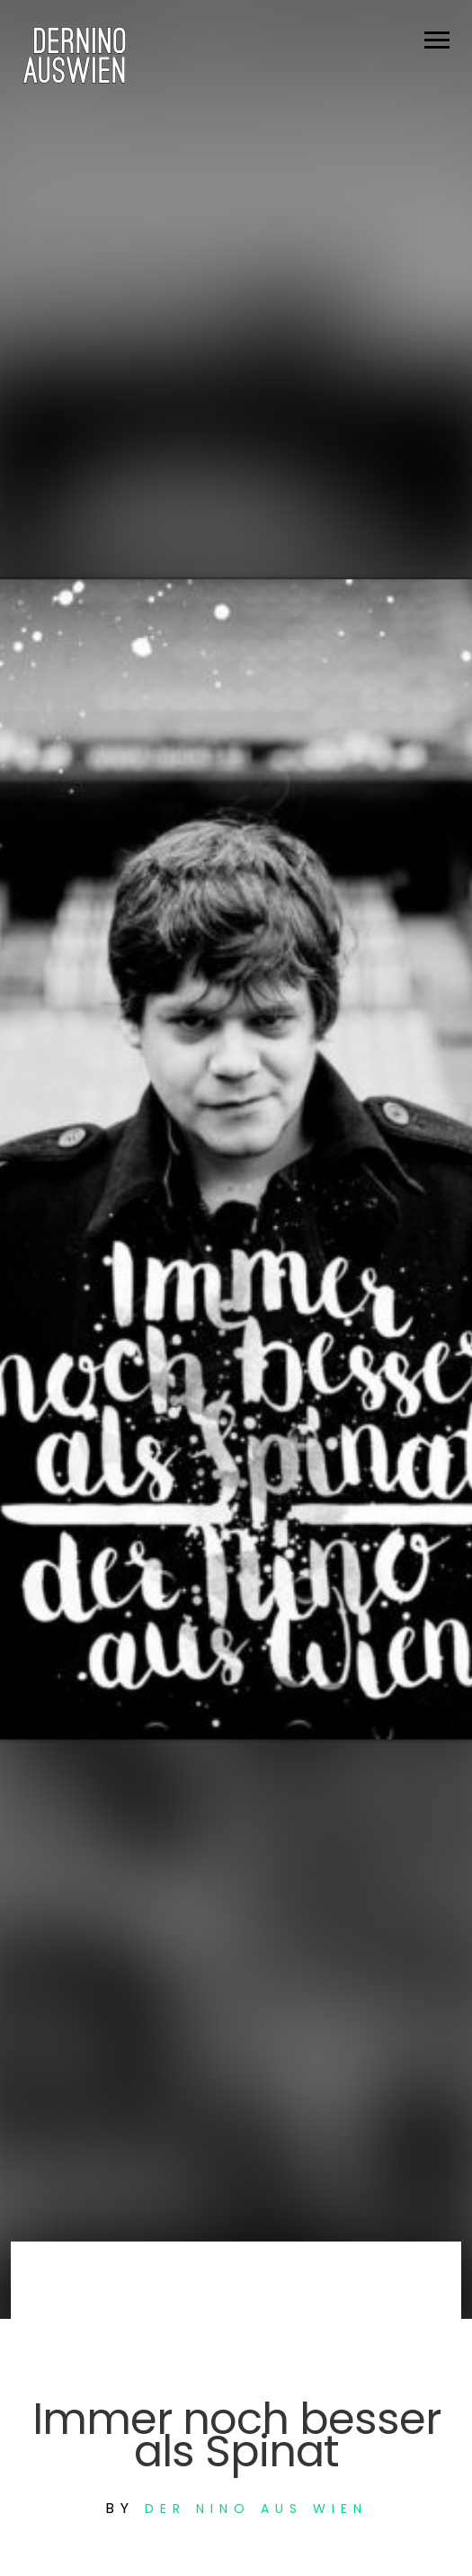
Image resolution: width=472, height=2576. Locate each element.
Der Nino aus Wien (256, 2509)
